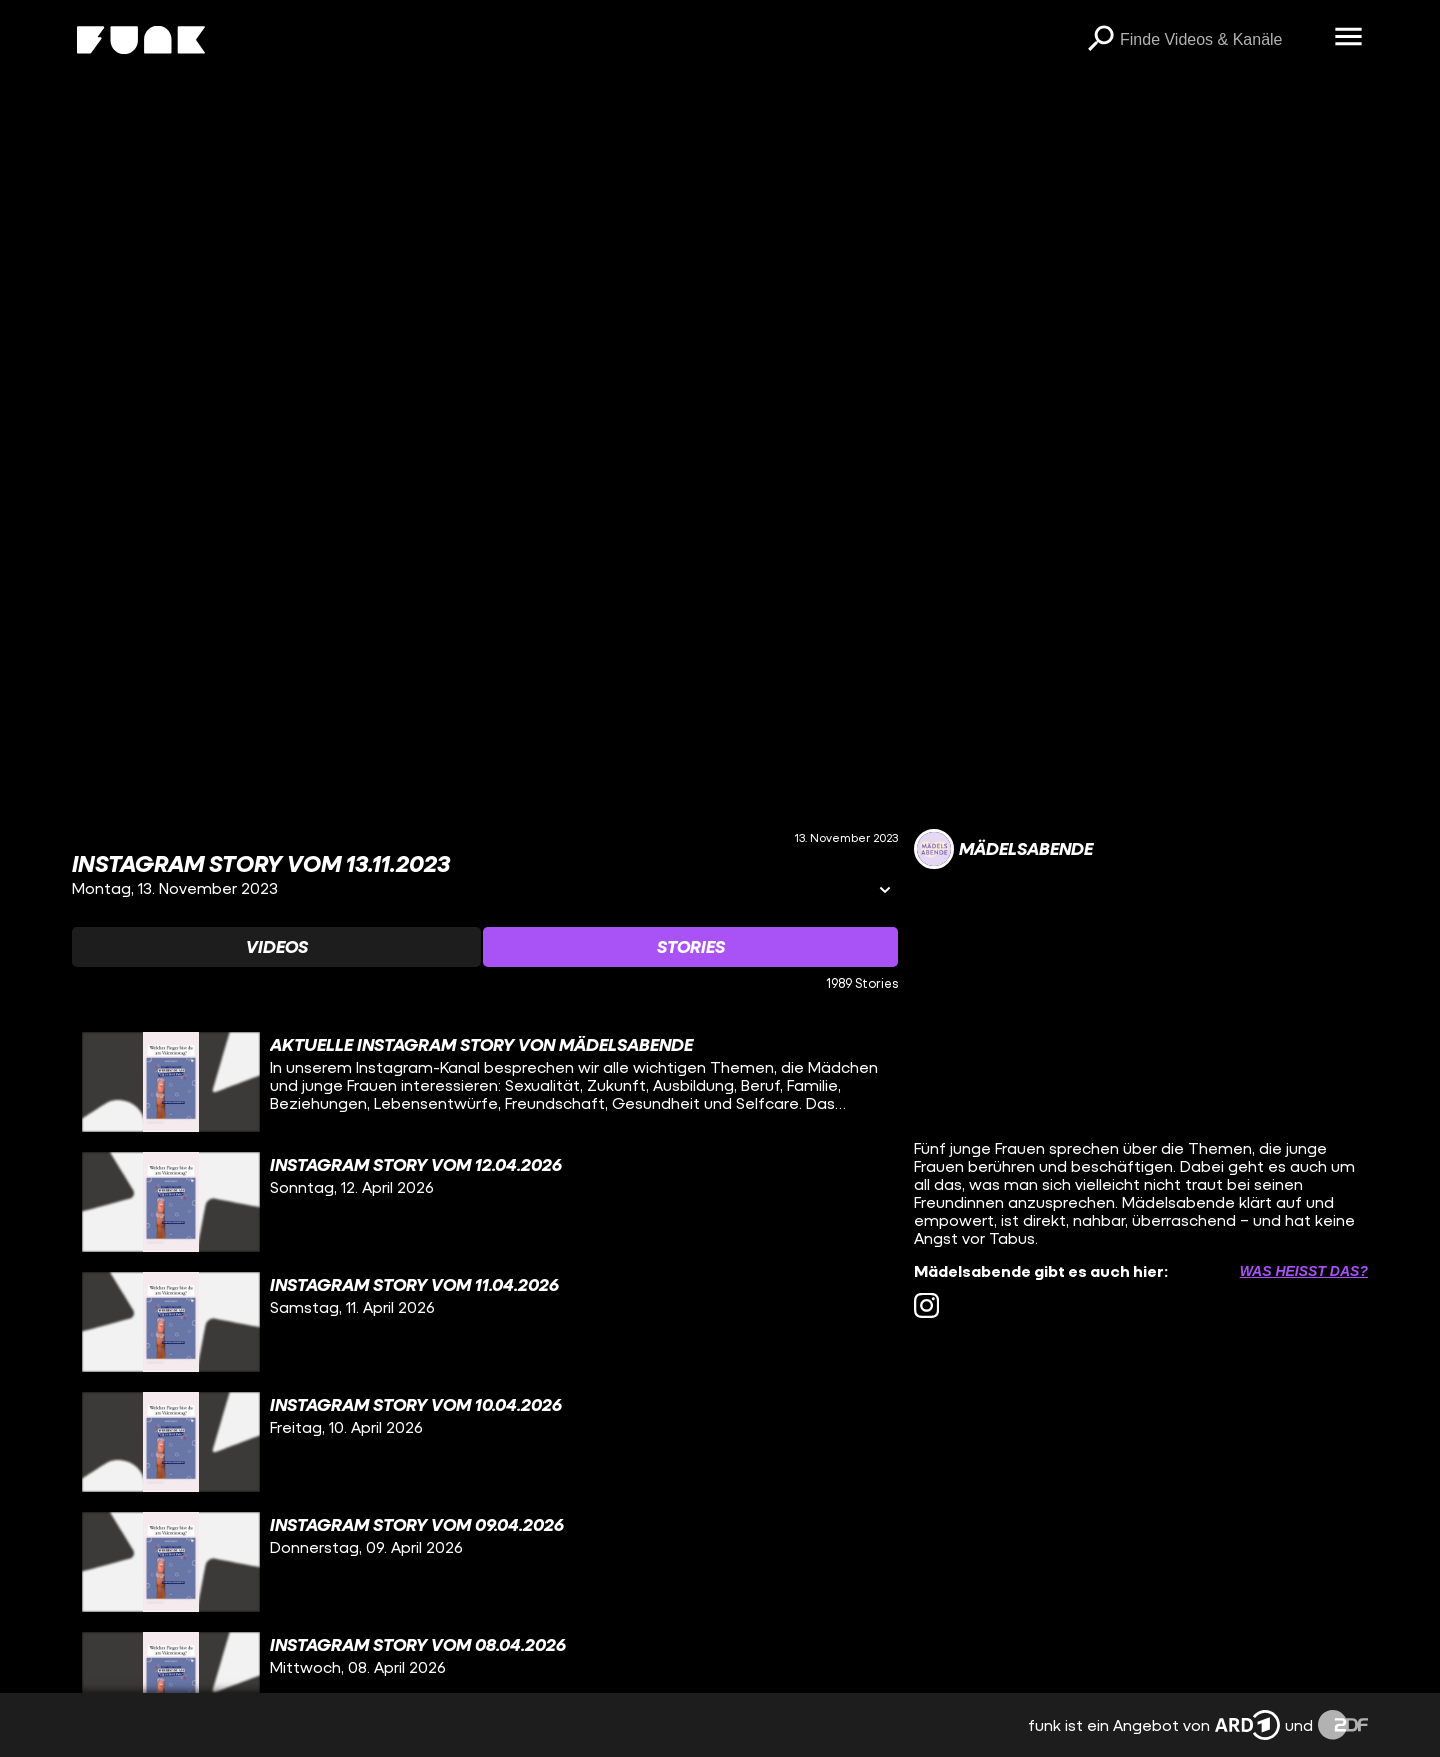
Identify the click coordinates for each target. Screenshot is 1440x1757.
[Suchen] (1100, 40)
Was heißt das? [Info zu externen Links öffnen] (1304, 1271)
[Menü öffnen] (1348, 38)
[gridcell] (485, 1082)
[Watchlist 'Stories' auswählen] (690, 947)
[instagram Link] (926, 1305)
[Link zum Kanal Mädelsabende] (1003, 849)
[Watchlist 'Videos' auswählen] (276, 947)
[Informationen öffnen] (885, 891)
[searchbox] (1220, 40)
